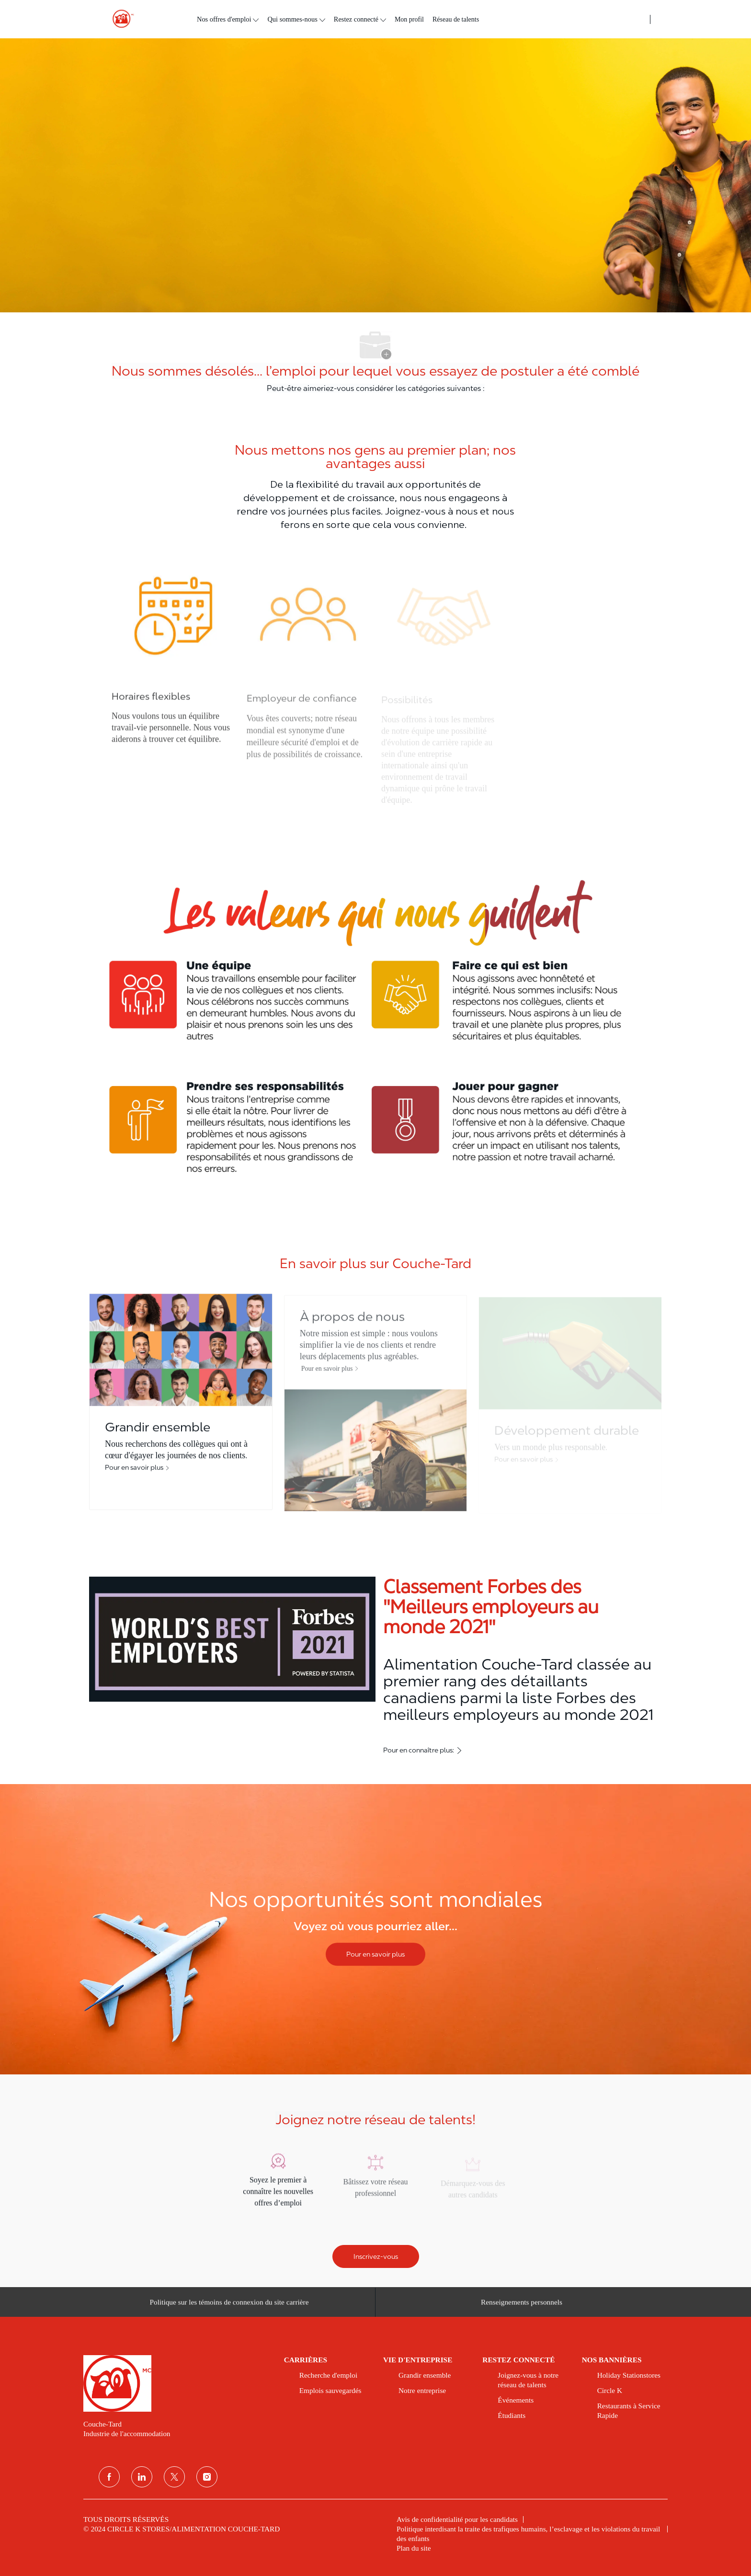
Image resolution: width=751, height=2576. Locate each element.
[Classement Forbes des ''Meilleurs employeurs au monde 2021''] (375, 1667)
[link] (177, 2383)
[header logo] (119, 19)
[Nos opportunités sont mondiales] (375, 1929)
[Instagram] (206, 2476)
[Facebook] (109, 2476)
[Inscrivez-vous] (375, 2256)
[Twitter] (174, 2476)
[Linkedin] (141, 2476)
